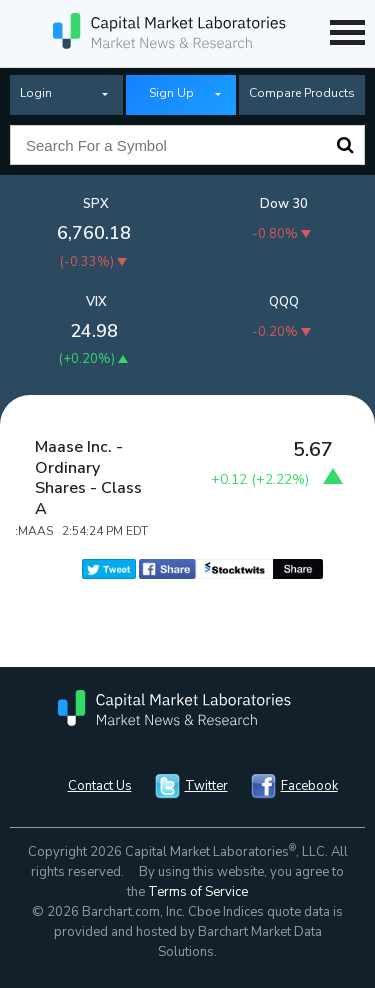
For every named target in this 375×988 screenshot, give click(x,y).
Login (36, 93)
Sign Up (171, 93)
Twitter (206, 786)
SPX (96, 204)
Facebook (309, 786)
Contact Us (100, 786)
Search (345, 145)
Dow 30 (284, 204)
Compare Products (302, 93)
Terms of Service (198, 892)
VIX (96, 302)
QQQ (284, 302)
